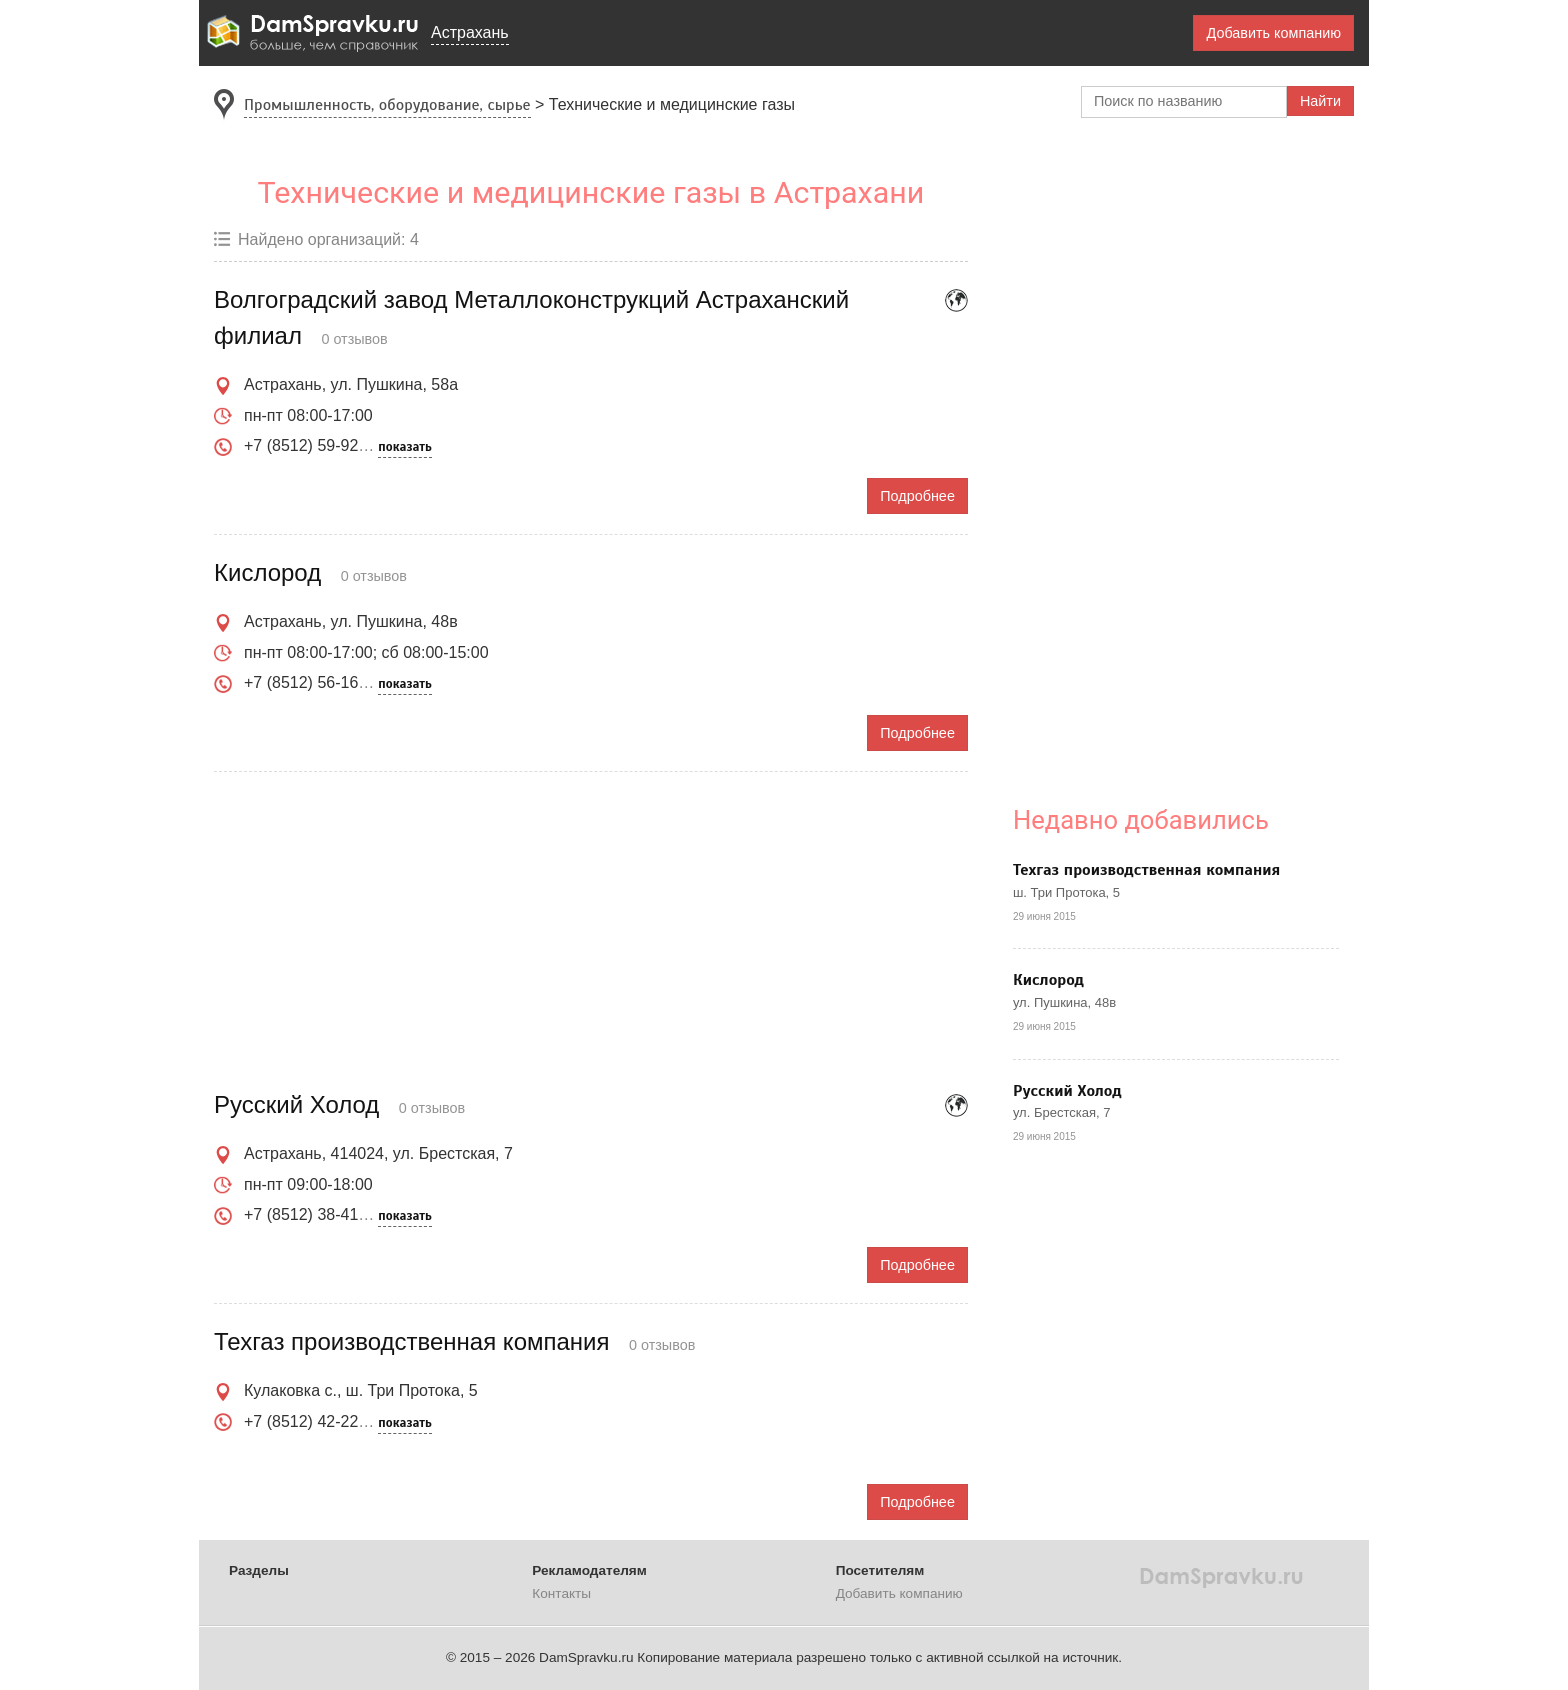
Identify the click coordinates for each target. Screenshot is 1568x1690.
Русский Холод (1067, 1091)
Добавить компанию (1273, 33)
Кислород (1048, 980)
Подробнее (917, 496)
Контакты (561, 1593)
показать (404, 447)
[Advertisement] (591, 932)
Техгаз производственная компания (1146, 870)
